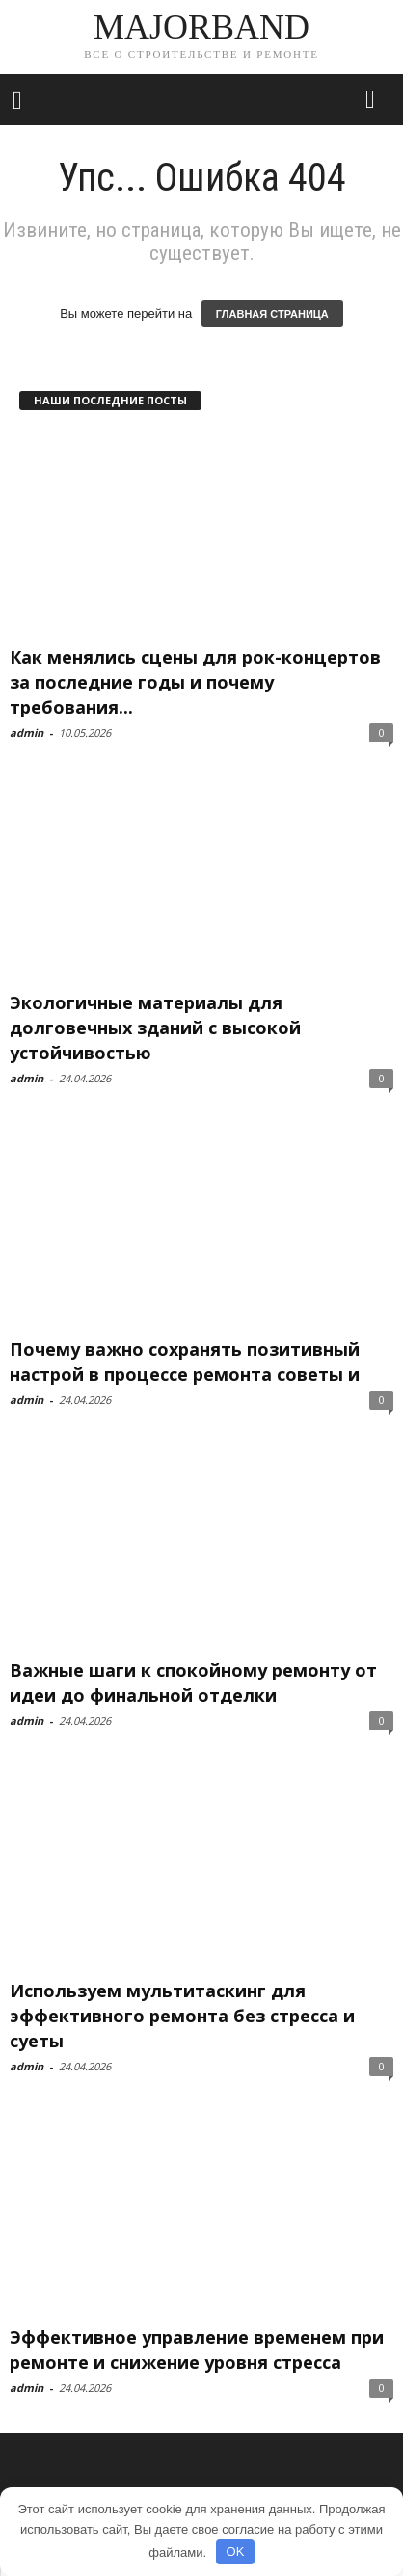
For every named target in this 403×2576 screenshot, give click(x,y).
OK (236, 2551)
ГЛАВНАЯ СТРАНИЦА (272, 314)
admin (26, 732)
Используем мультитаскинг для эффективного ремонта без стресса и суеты (182, 2015)
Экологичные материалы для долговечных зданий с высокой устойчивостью (155, 1027)
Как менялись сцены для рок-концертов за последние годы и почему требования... (195, 681)
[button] (373, 100)
